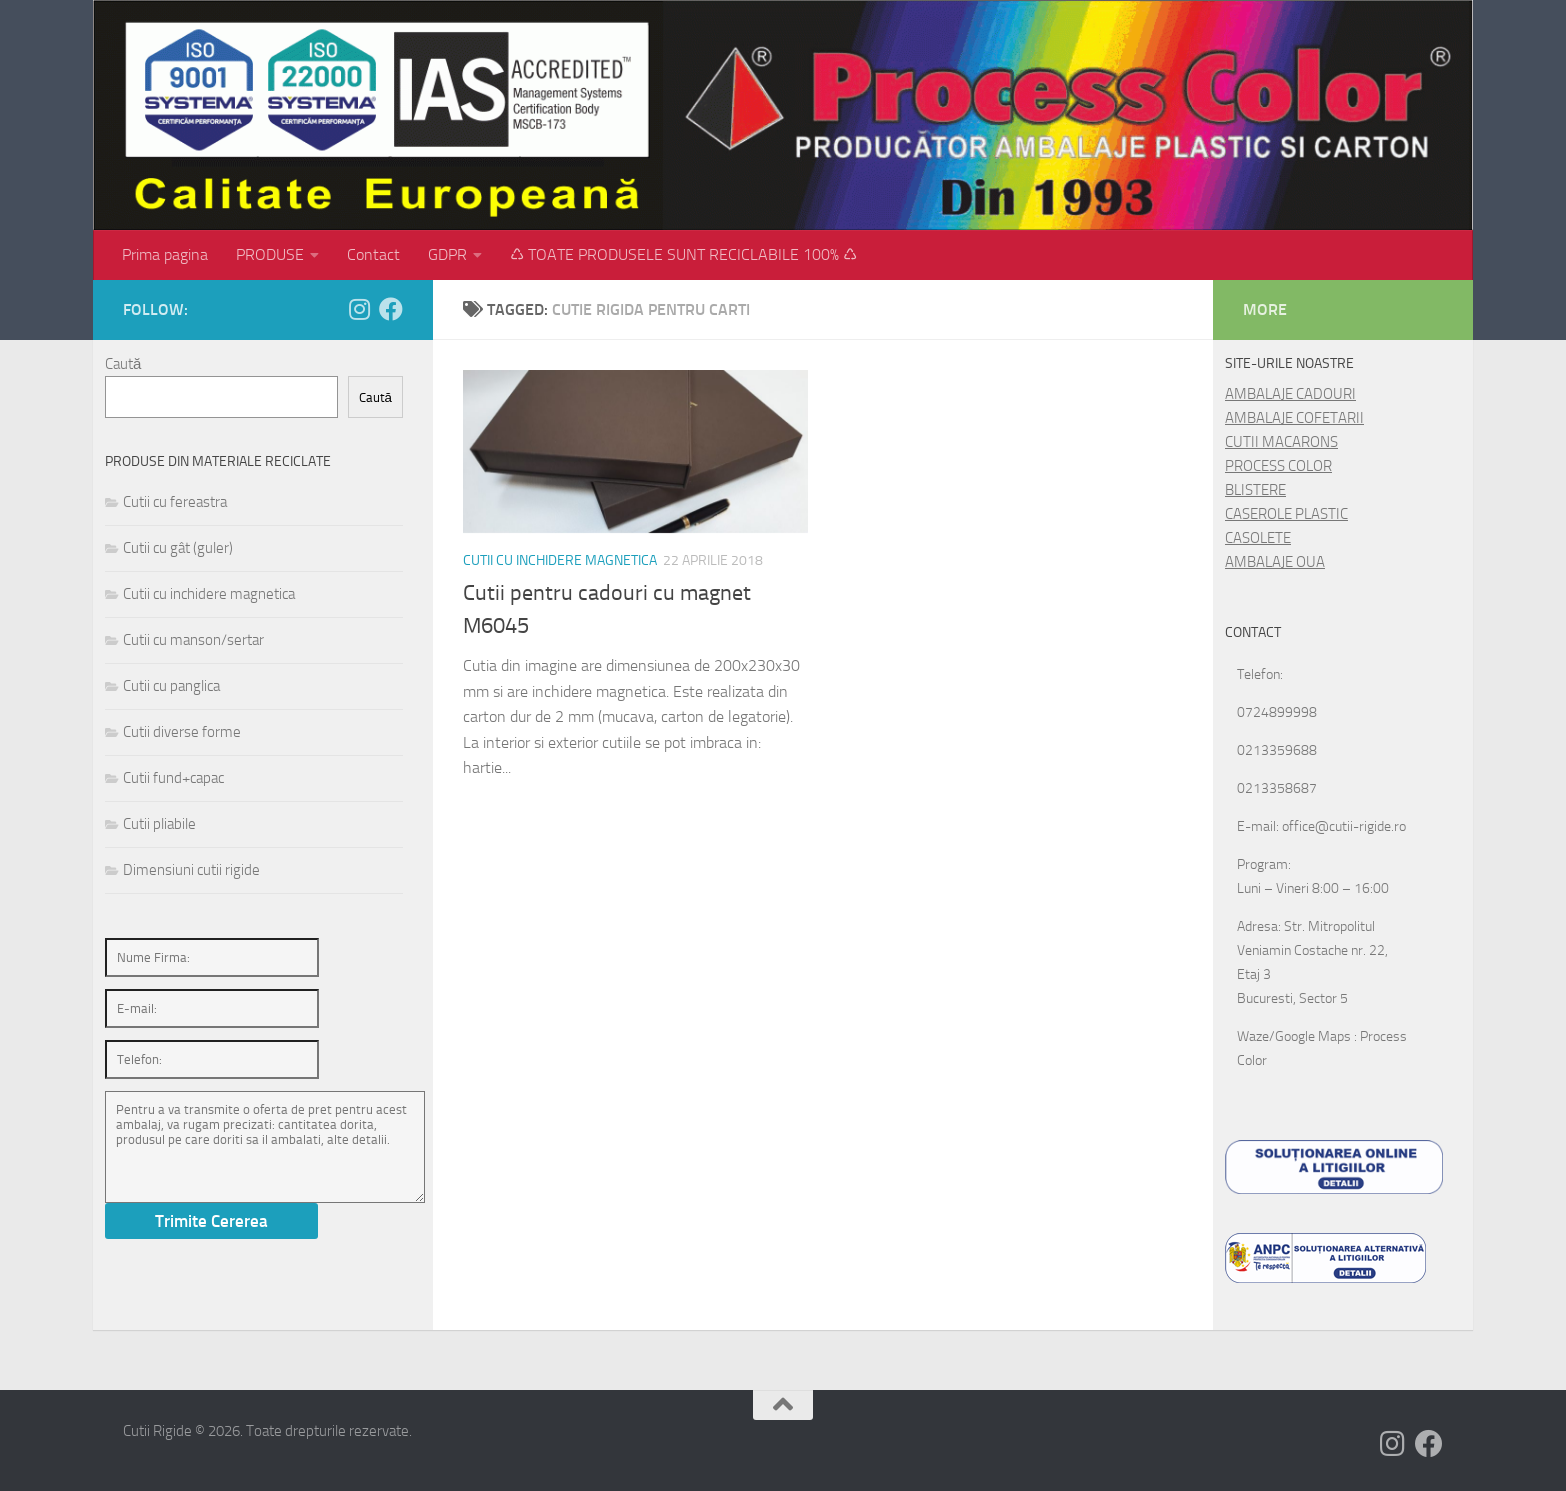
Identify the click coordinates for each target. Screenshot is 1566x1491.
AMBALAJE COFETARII (1294, 418)
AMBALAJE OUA (1275, 562)
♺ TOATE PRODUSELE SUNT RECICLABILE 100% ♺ (683, 254)
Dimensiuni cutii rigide (191, 870)
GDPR (447, 254)
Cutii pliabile (159, 824)
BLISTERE (1255, 490)
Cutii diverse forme (182, 732)
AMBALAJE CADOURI (1290, 394)
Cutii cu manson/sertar (193, 640)
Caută (123, 364)
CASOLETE (1258, 538)
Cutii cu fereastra (175, 502)
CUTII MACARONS (1281, 442)
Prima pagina (165, 254)
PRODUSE (270, 254)
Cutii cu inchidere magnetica (560, 560)
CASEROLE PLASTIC (1286, 514)
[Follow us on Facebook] (391, 309)
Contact (373, 254)
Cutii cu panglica (171, 686)
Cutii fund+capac (173, 778)
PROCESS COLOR (1278, 466)
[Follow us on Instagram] (359, 309)
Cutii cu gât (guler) (178, 548)
